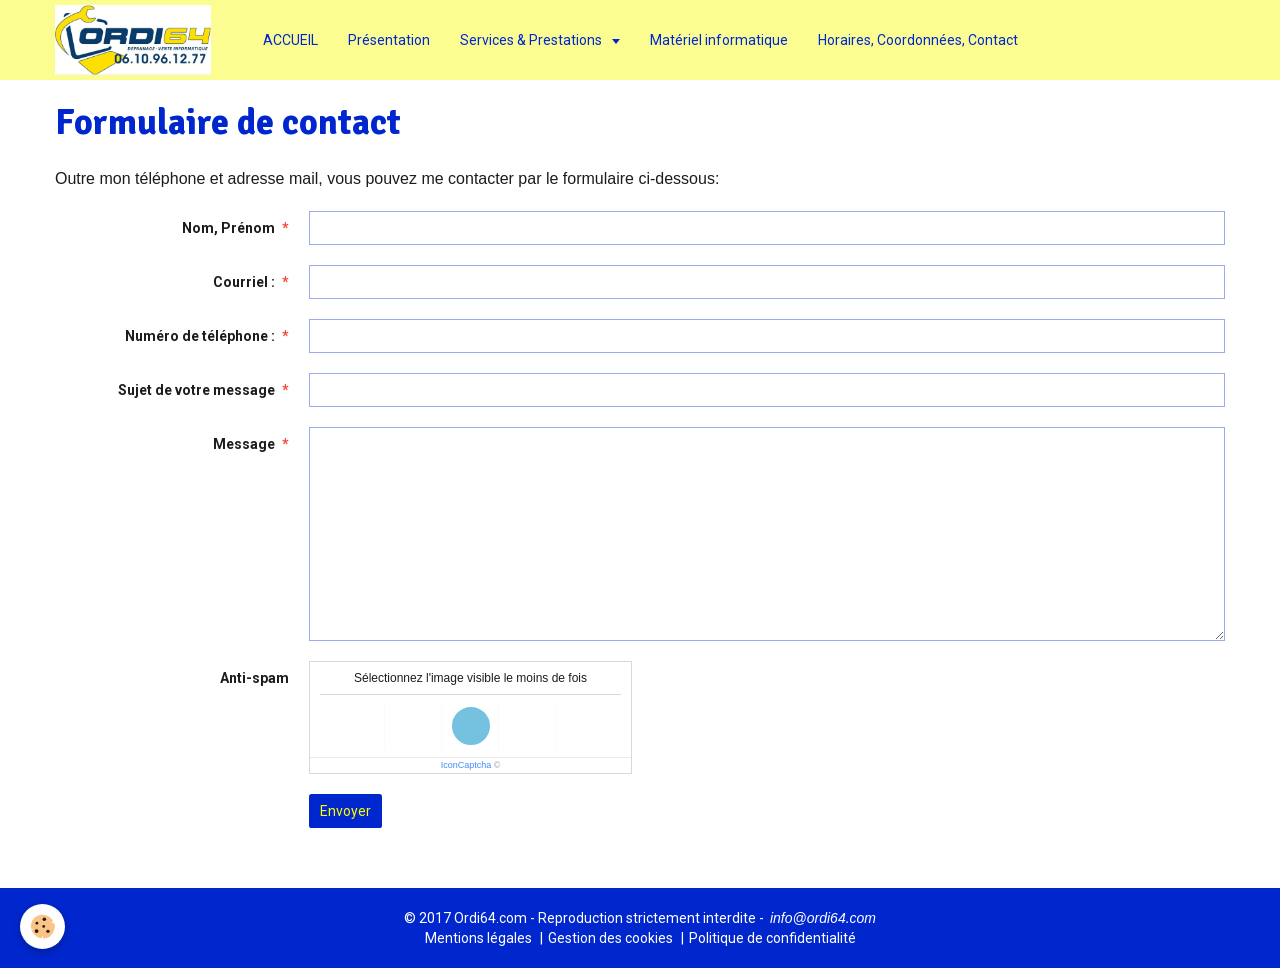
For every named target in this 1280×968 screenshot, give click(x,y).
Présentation (389, 40)
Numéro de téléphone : (200, 336)
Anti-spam (254, 678)
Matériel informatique (719, 40)
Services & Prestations (532, 40)
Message (244, 444)
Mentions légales (478, 938)
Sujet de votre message (196, 390)
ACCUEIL (290, 40)
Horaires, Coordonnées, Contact (918, 40)
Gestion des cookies (610, 938)
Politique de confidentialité (772, 938)
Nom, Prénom (228, 228)
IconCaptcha (466, 765)
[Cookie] (42, 926)
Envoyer (345, 811)
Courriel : (244, 282)
